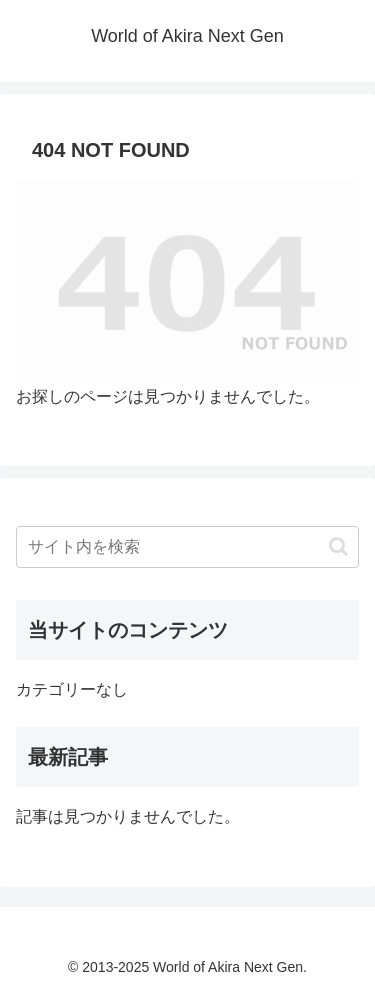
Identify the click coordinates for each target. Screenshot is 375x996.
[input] (187, 547)
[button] (338, 546)
